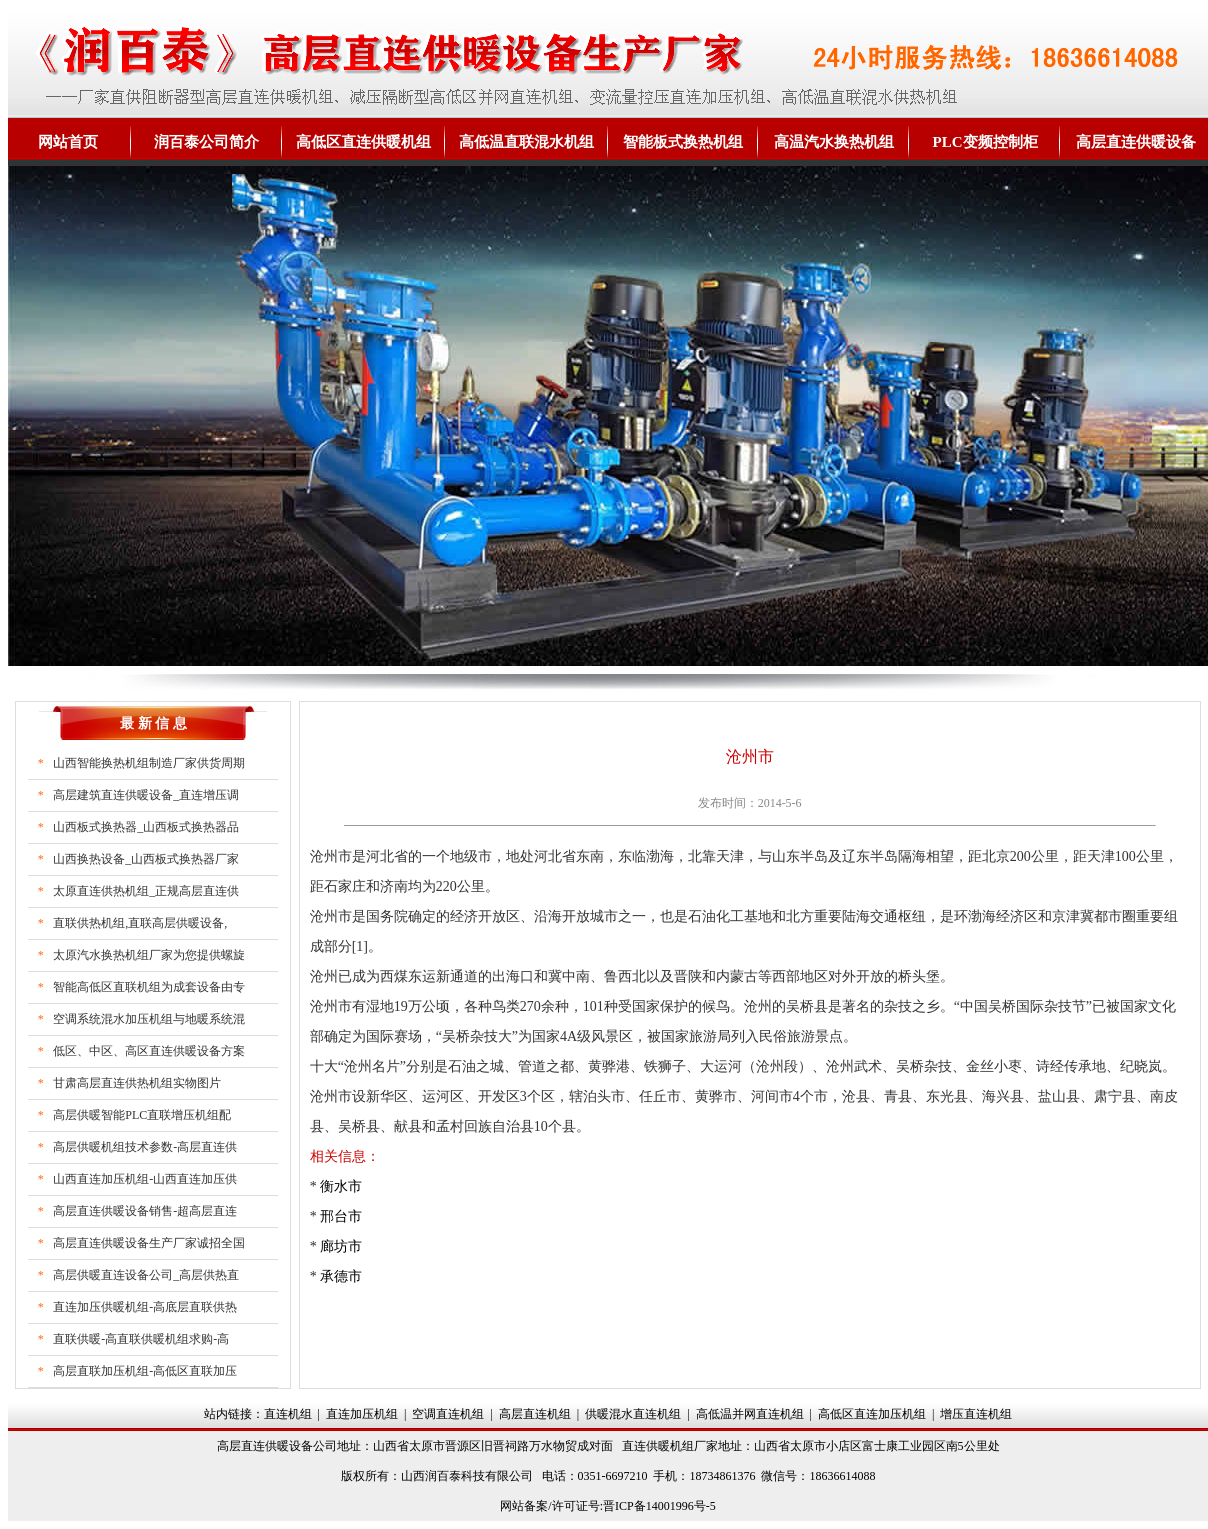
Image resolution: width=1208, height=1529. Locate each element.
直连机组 (288, 1414)
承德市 (341, 1276)
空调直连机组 (448, 1414)
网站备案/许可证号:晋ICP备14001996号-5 (607, 1506)
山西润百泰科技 (443, 1476)
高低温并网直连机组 (750, 1414)
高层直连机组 (535, 1414)
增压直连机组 (976, 1414)
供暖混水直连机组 (633, 1414)
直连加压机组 (362, 1414)
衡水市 (341, 1186)
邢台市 (341, 1216)
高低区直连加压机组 (872, 1414)
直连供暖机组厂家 (670, 1446)
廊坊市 (341, 1246)
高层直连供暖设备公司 (277, 1446)
